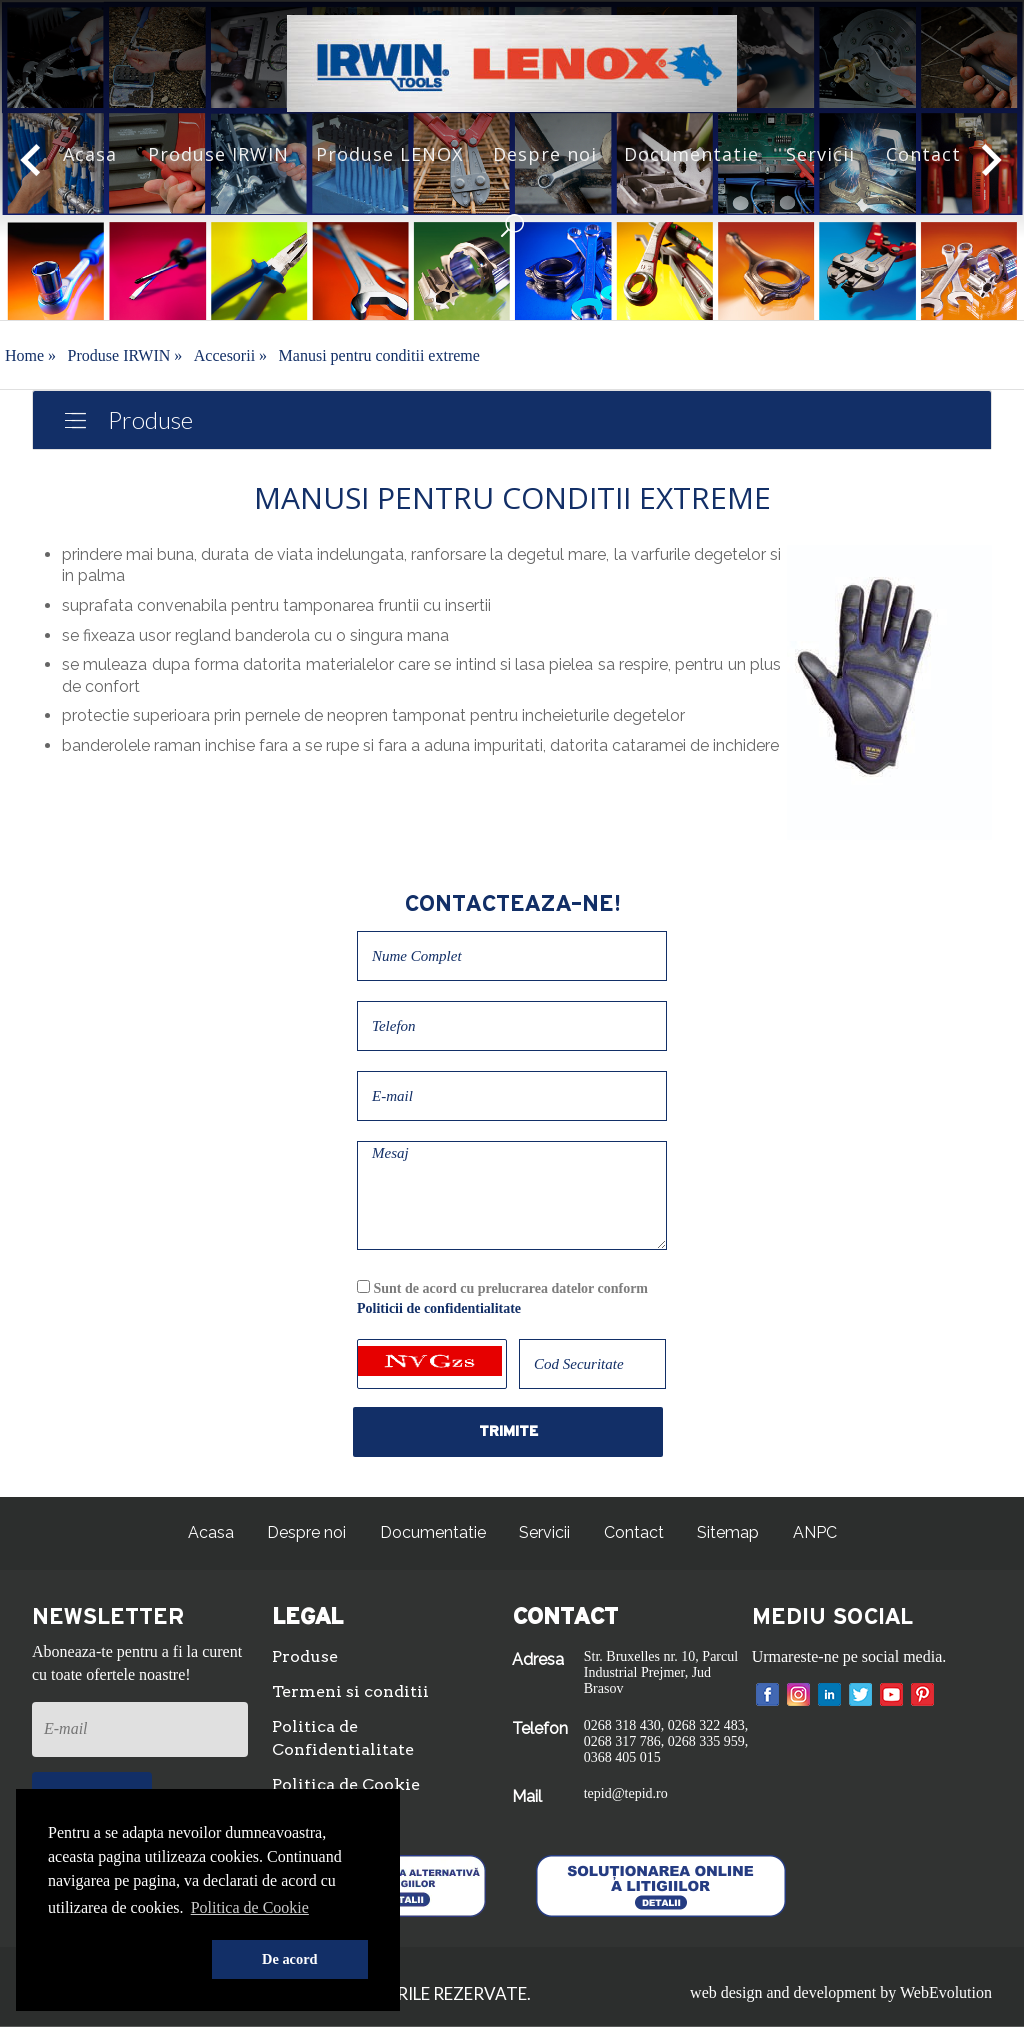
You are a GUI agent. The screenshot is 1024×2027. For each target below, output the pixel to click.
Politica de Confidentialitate (343, 1738)
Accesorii (230, 355)
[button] (126, 1960)
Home (30, 355)
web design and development (783, 1992)
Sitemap (728, 1532)
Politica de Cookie (346, 1784)
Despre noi (545, 154)
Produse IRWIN (218, 154)
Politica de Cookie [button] (250, 1907)
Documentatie (691, 154)
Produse (150, 419)
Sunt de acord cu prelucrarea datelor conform (502, 1298)
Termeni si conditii (350, 1691)
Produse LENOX (389, 154)
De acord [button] (290, 1959)
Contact (923, 154)
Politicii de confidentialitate (439, 1308)
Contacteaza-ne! (512, 904)
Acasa (90, 154)
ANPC (815, 1532)
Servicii (820, 154)
